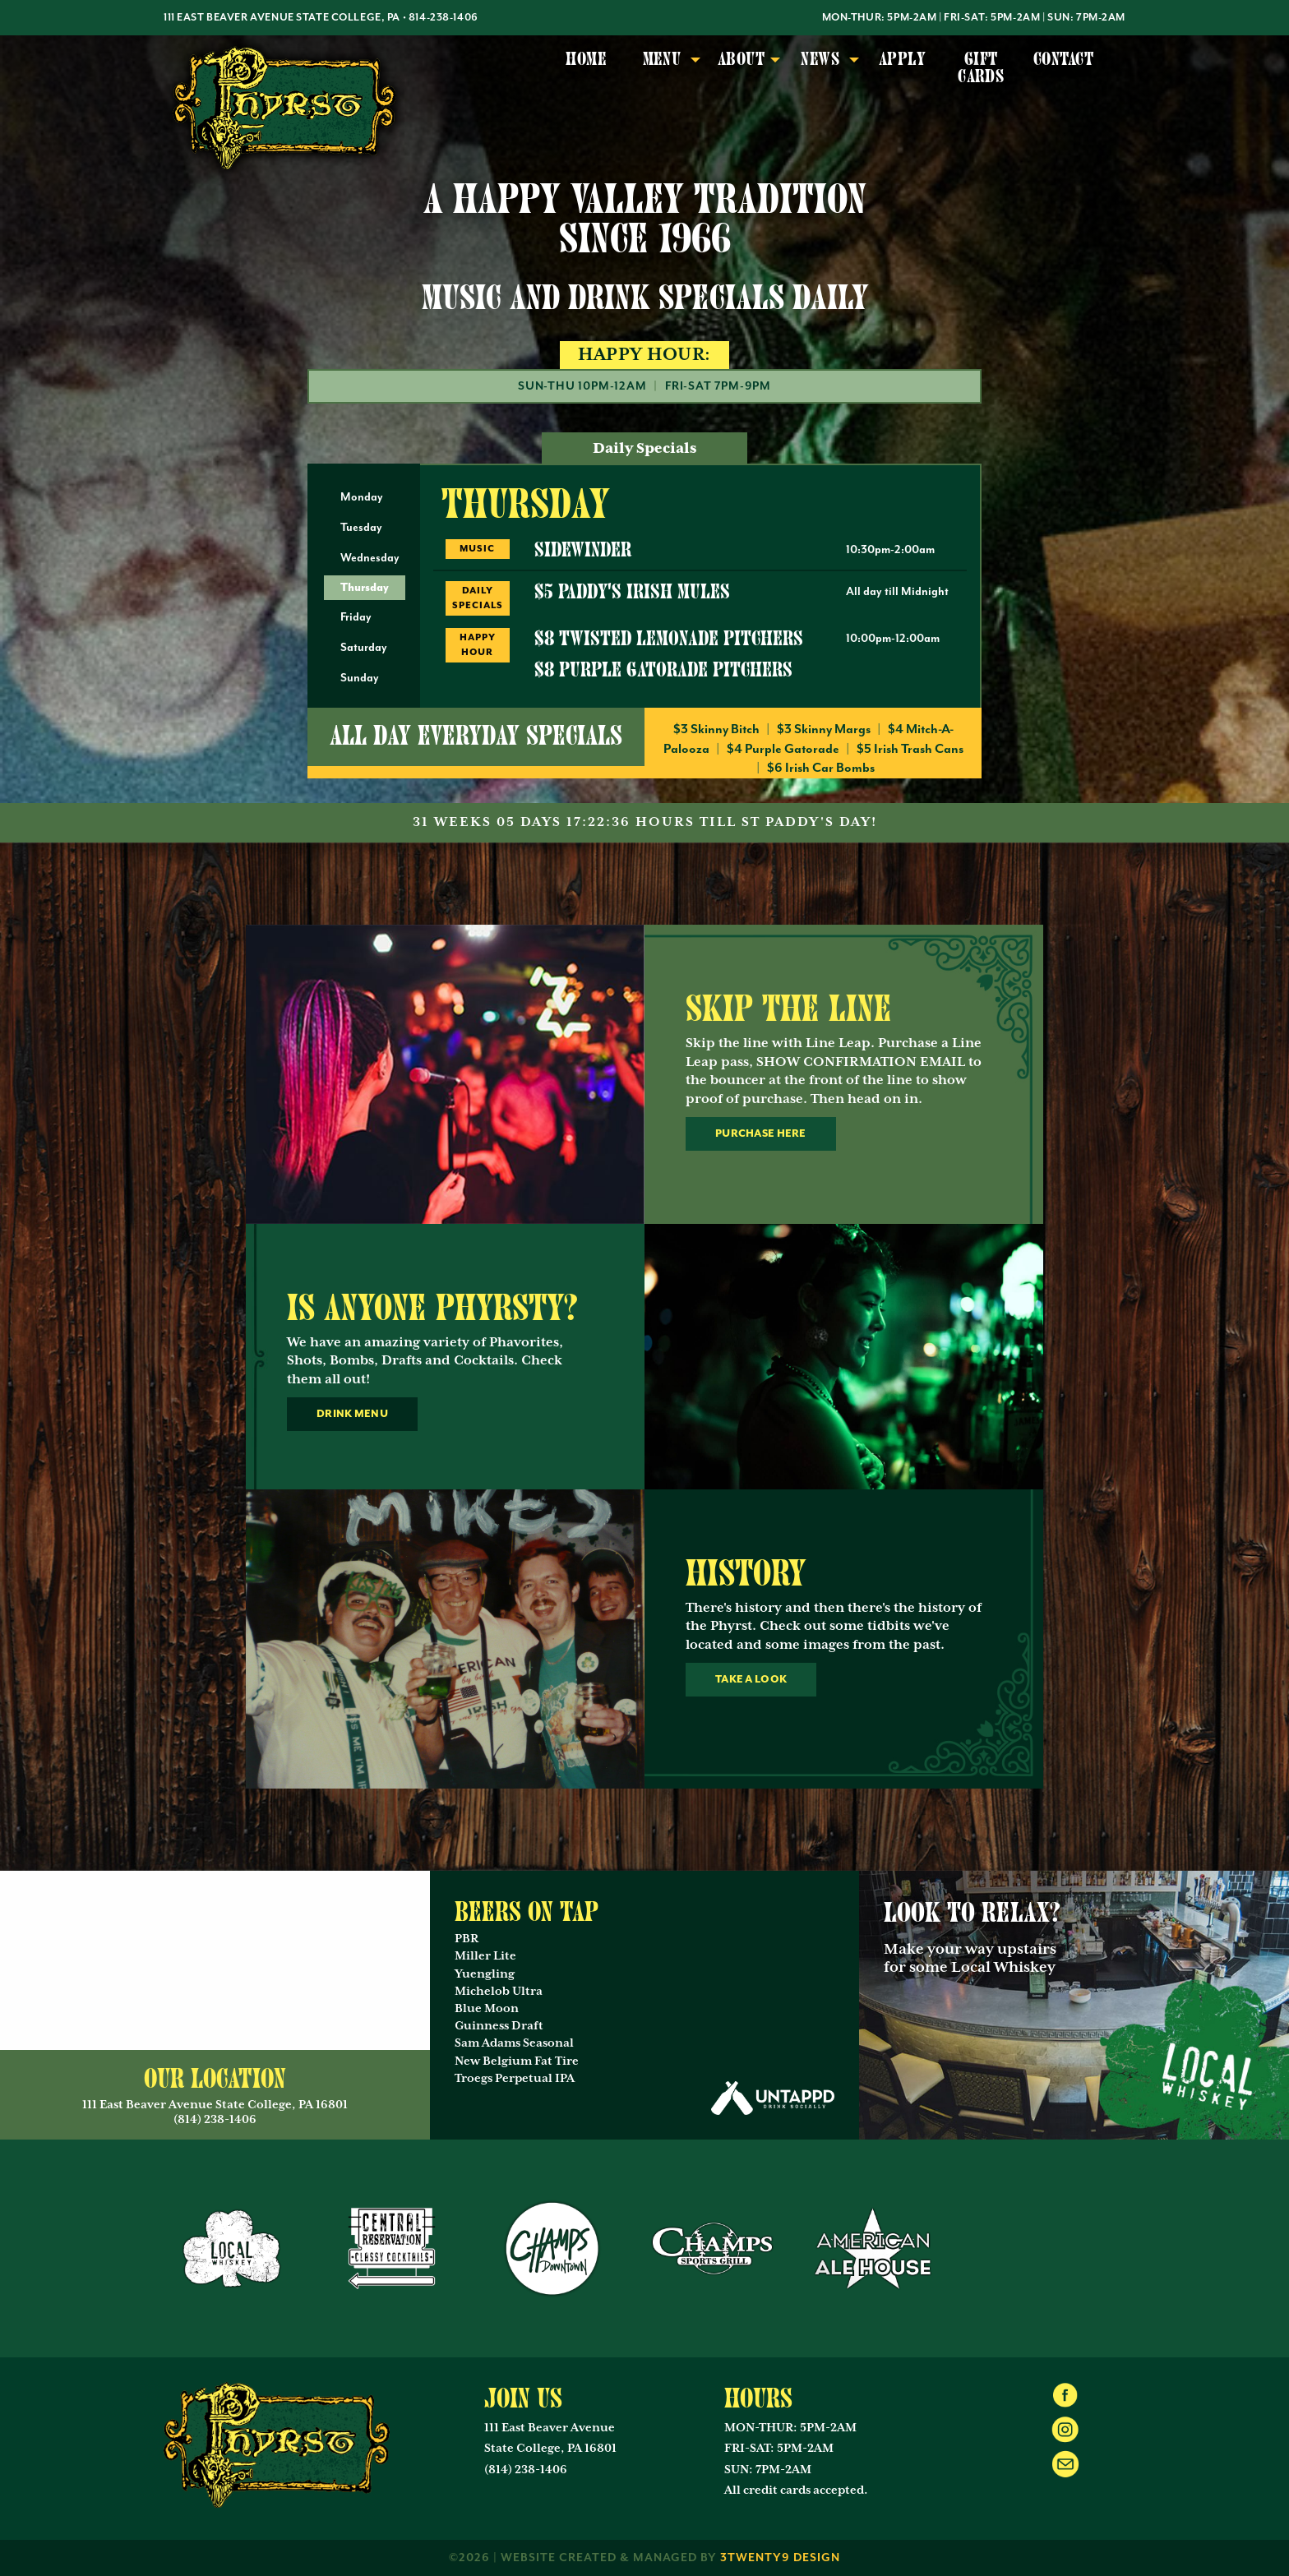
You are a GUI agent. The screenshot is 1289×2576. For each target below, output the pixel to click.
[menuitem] (586, 68)
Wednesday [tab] (370, 558)
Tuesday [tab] (361, 527)
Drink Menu (352, 1413)
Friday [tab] (356, 617)
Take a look (751, 1679)
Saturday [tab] (363, 647)
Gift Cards (981, 67)
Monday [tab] (361, 497)
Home (586, 59)
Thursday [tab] (364, 587)
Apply (902, 59)
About (741, 59)
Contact (1063, 59)
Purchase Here (760, 1133)
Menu (662, 59)
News (820, 59)
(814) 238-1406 (525, 2470)
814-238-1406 (443, 18)
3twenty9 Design (780, 2557)
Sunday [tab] (359, 678)
